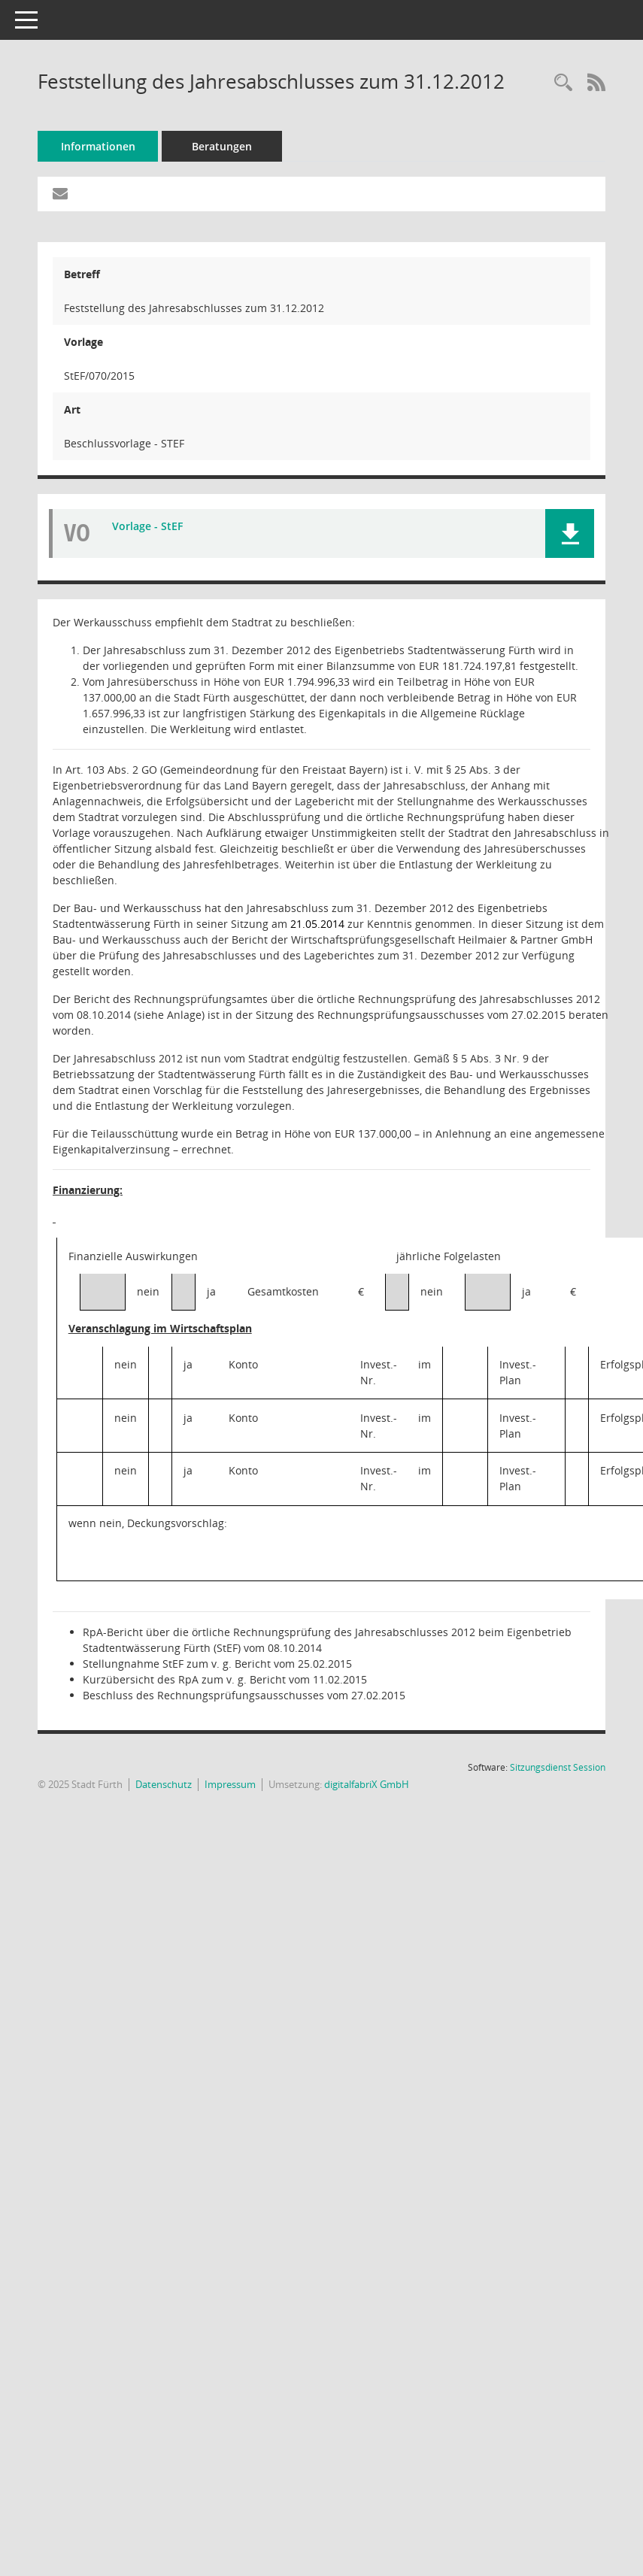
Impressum (230, 1784)
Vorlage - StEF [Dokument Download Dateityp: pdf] (147, 526)
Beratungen (222, 146)
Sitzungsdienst (557, 1767)
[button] (569, 533)
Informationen (98, 146)
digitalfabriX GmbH (366, 1784)
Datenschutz (163, 1784)
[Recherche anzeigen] (563, 83)
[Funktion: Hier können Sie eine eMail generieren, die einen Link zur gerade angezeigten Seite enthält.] (60, 194)
